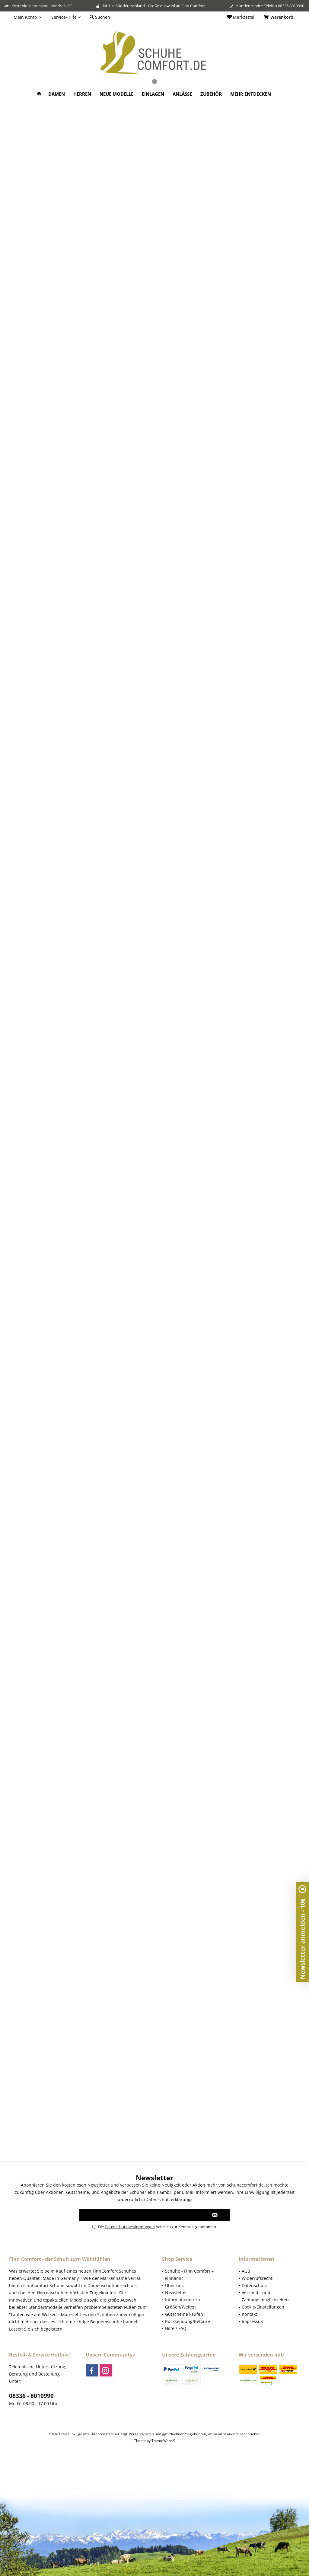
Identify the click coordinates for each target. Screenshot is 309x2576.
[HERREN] (82, 94)
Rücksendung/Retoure (187, 2321)
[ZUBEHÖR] (211, 94)
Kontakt (249, 2314)
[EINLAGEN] (153, 94)
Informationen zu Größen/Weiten (182, 2303)
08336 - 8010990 (31, 2396)
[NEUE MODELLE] (116, 94)
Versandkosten (141, 2434)
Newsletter (176, 2292)
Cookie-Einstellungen (263, 2307)
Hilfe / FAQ (175, 2328)
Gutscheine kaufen (184, 2314)
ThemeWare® (163, 2440)
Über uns (174, 2285)
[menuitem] (279, 17)
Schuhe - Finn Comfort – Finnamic (189, 2274)
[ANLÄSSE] (182, 94)
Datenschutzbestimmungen (130, 2226)
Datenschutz (254, 2285)
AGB (246, 2271)
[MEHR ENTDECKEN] (250, 94)
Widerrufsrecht (257, 2278)
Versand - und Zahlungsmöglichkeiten (265, 2296)
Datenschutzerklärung (167, 2199)
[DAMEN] (56, 94)
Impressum (253, 2321)
